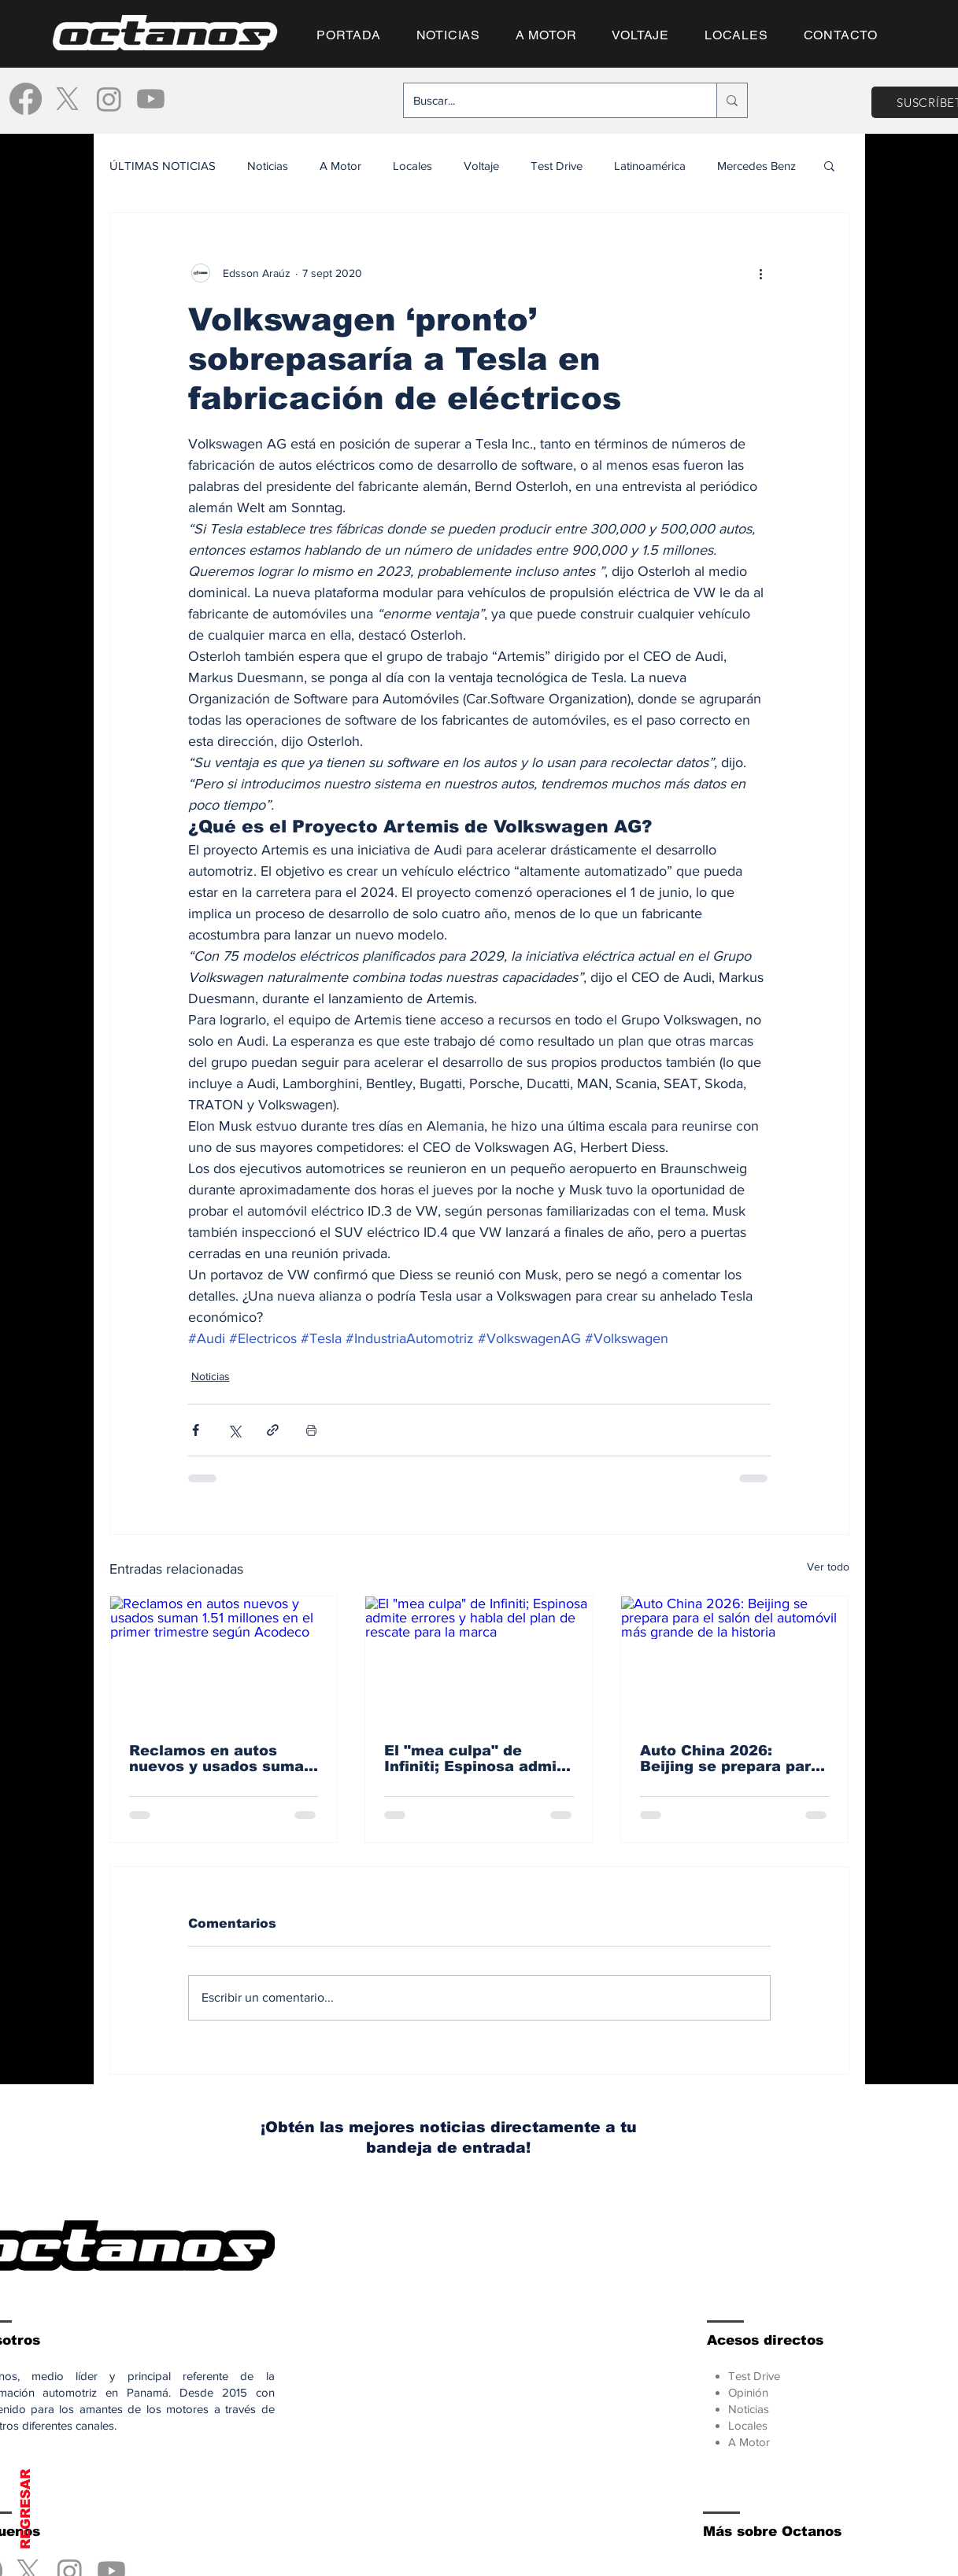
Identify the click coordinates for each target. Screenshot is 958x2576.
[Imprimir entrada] (311, 1430)
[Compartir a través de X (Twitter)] (234, 1430)
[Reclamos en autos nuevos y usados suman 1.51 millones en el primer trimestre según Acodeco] (224, 1660)
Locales (412, 165)
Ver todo (828, 1566)
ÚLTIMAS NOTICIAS (162, 165)
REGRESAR (25, 2509)
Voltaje (481, 165)
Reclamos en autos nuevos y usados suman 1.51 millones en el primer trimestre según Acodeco (221, 1758)
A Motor (340, 165)
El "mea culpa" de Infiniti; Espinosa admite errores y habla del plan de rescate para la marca (478, 1758)
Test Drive (557, 165)
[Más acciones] (761, 273)
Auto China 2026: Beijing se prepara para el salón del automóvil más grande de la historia (730, 1758)
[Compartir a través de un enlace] (272, 1430)
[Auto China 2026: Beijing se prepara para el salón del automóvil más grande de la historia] (735, 1660)
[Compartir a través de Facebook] (195, 1430)
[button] (829, 165)
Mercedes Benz (756, 165)
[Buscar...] (548, 100)
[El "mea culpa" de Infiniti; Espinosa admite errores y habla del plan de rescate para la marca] (479, 1660)
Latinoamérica (650, 165)
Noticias (267, 165)
